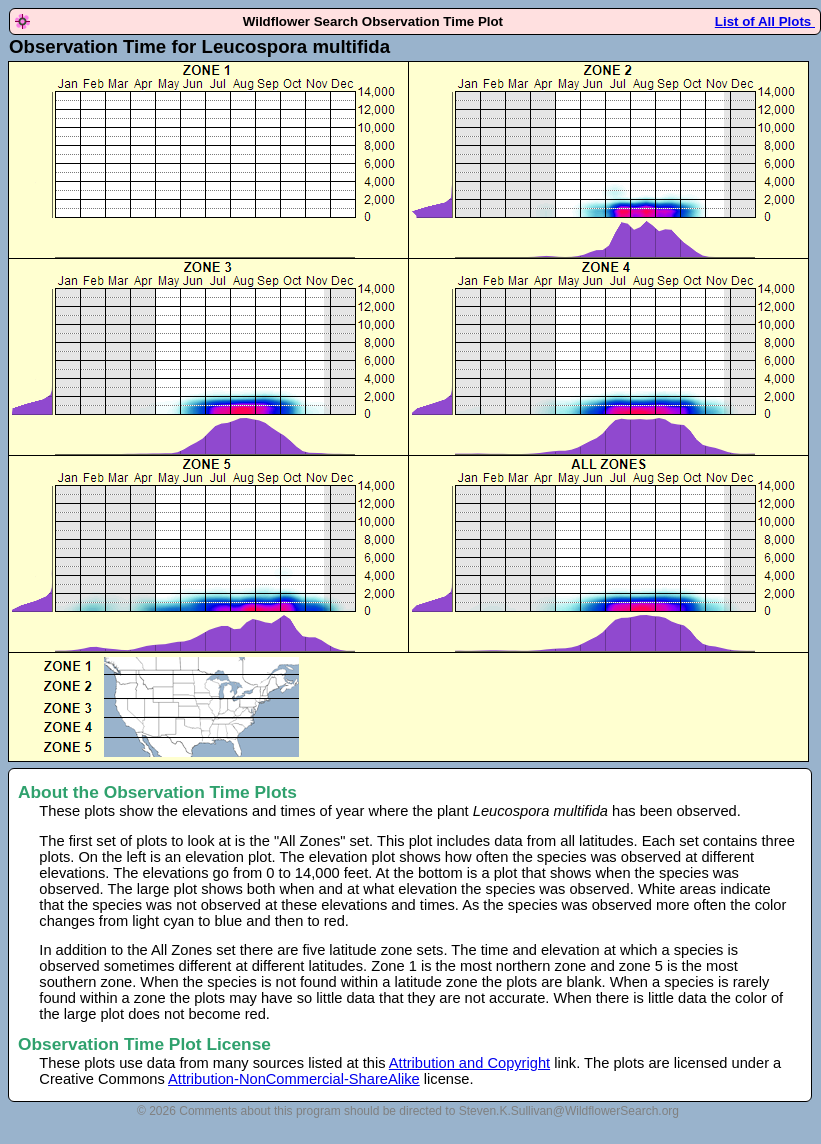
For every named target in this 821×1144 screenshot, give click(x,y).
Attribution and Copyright (469, 1063)
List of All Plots (765, 21)
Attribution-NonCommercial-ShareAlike (294, 1079)
